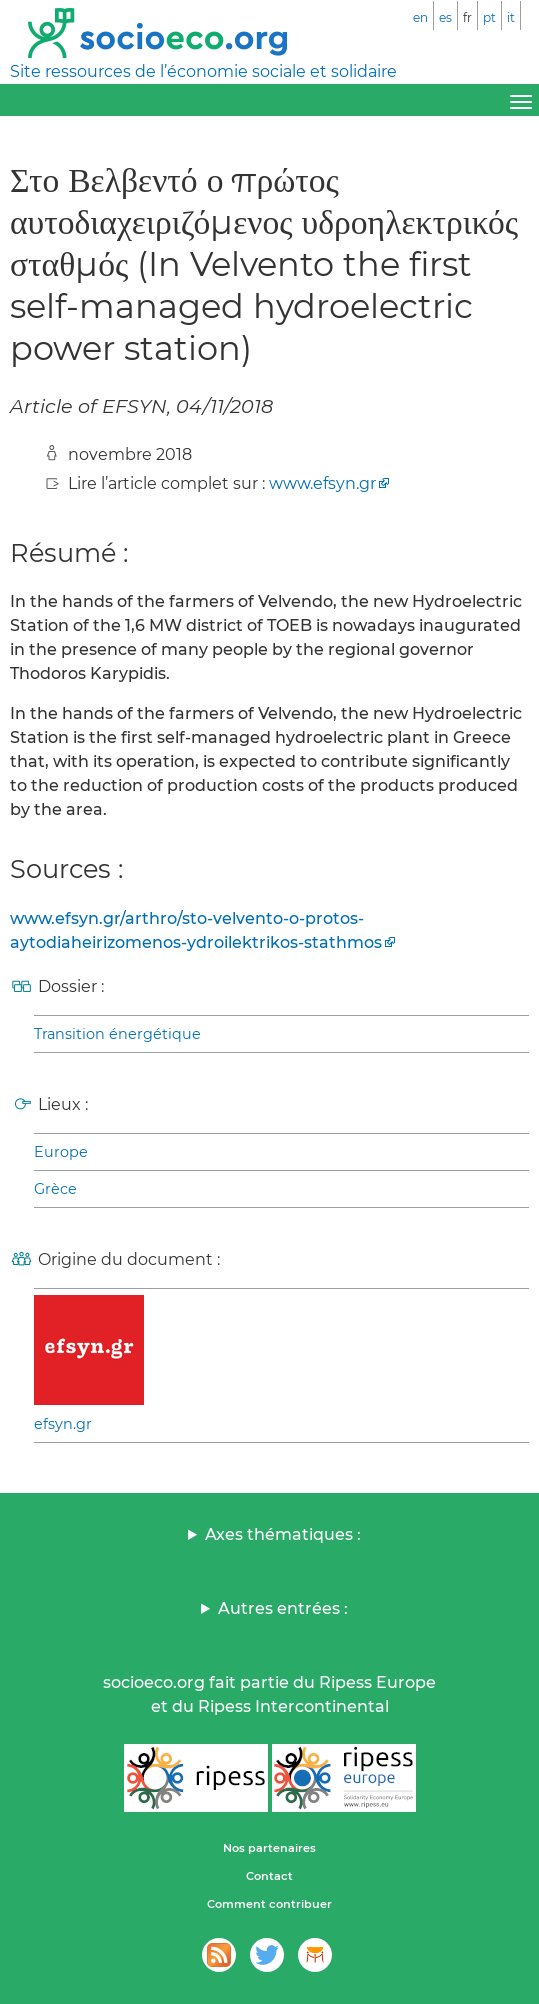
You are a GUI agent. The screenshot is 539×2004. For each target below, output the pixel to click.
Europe (61, 1152)
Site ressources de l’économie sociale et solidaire (203, 71)
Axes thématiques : (283, 1534)
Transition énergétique (117, 1034)
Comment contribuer (269, 1904)
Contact (269, 1876)
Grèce (55, 1189)
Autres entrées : (283, 1608)
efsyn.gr (63, 1424)
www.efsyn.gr (322, 483)
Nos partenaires (269, 1848)
